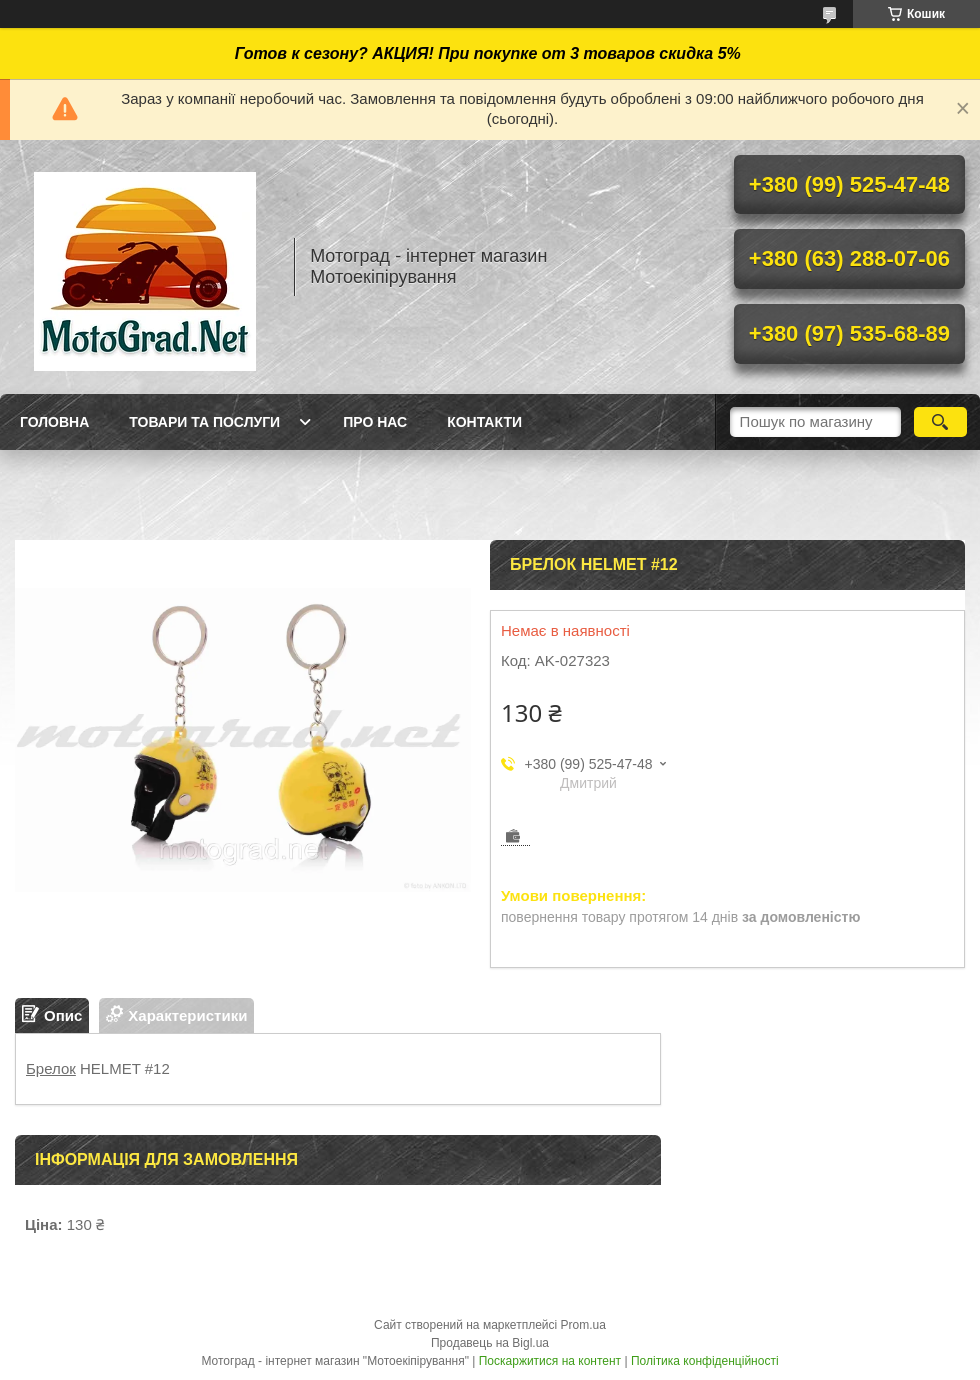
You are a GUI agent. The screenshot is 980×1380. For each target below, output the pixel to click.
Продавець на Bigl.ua (490, 1343)
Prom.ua (583, 1325)
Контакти (484, 422)
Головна (54, 422)
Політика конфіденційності (705, 1361)
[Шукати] (940, 422)
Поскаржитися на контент (550, 1361)
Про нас (375, 422)
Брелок (51, 1068)
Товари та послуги (204, 422)
